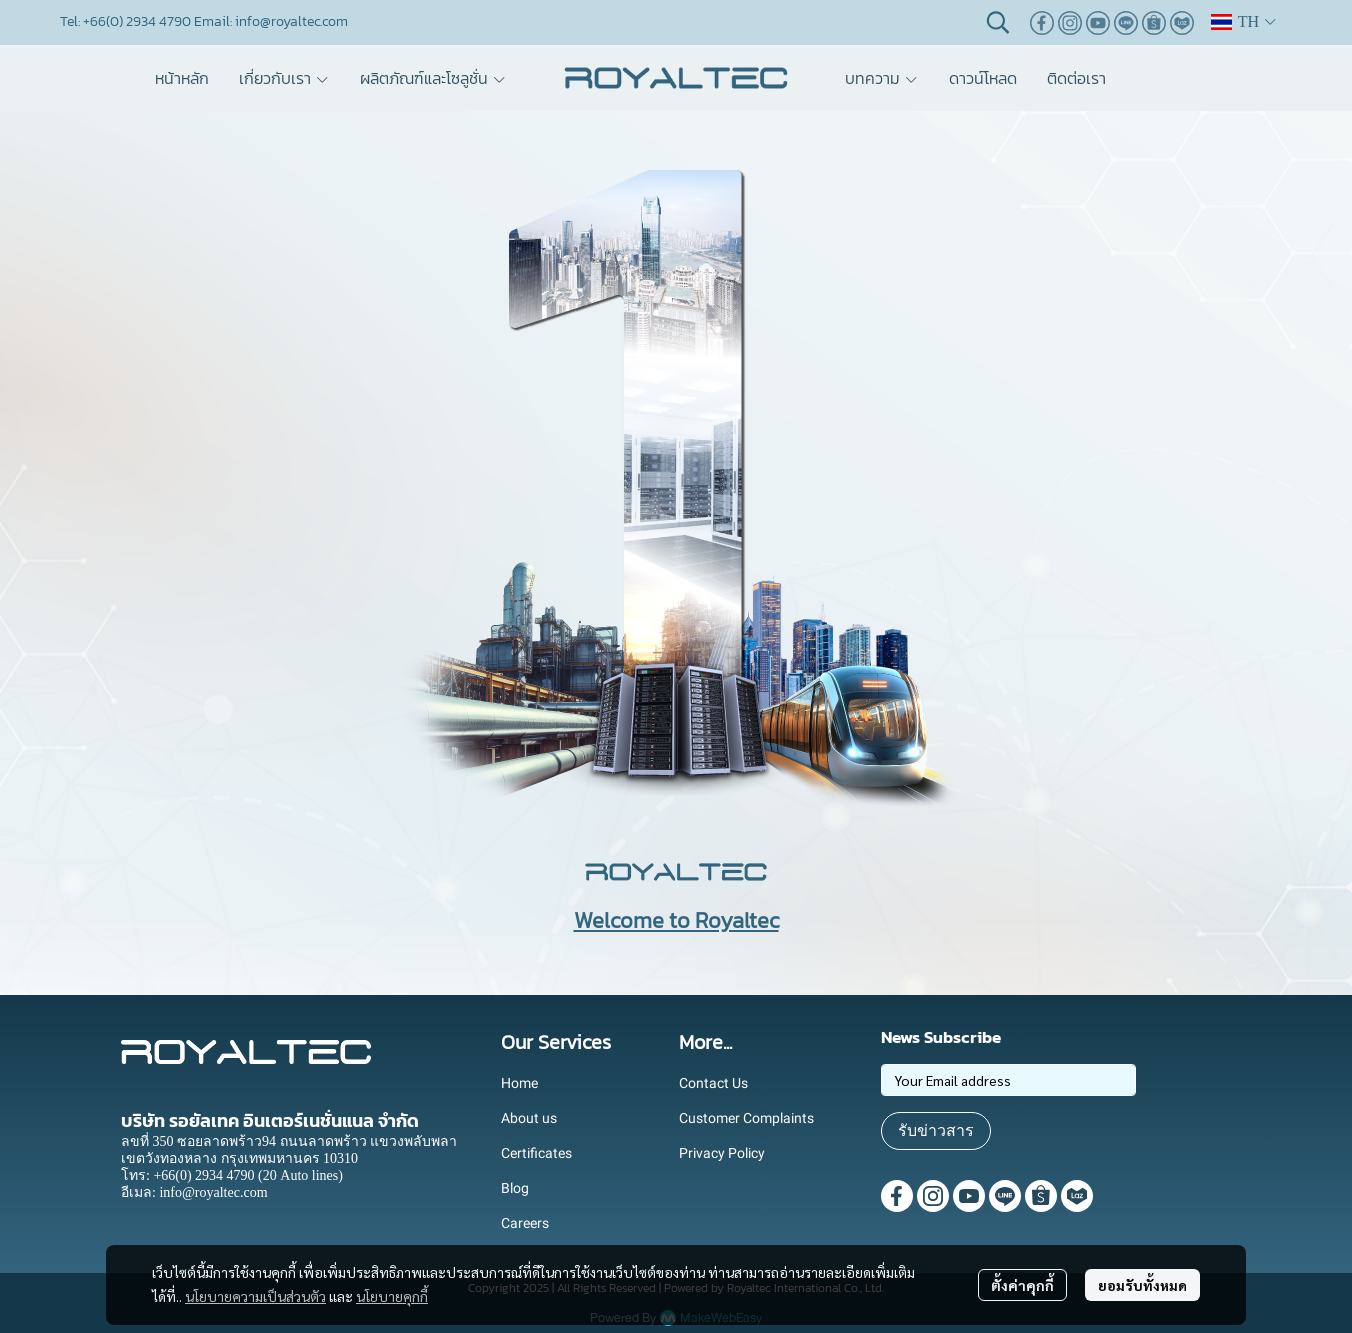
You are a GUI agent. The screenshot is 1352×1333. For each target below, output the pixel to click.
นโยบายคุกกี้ (392, 1296)
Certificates (536, 1153)
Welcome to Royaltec (676, 920)
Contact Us (713, 1083)
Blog (515, 1188)
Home (519, 1083)
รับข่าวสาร (936, 1130)
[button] (998, 22)
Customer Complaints (746, 1118)
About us (529, 1118)
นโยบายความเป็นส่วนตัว (255, 1296)
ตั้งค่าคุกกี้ (1022, 1285)
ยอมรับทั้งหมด (1142, 1285)
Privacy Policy (722, 1153)
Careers (525, 1223)
